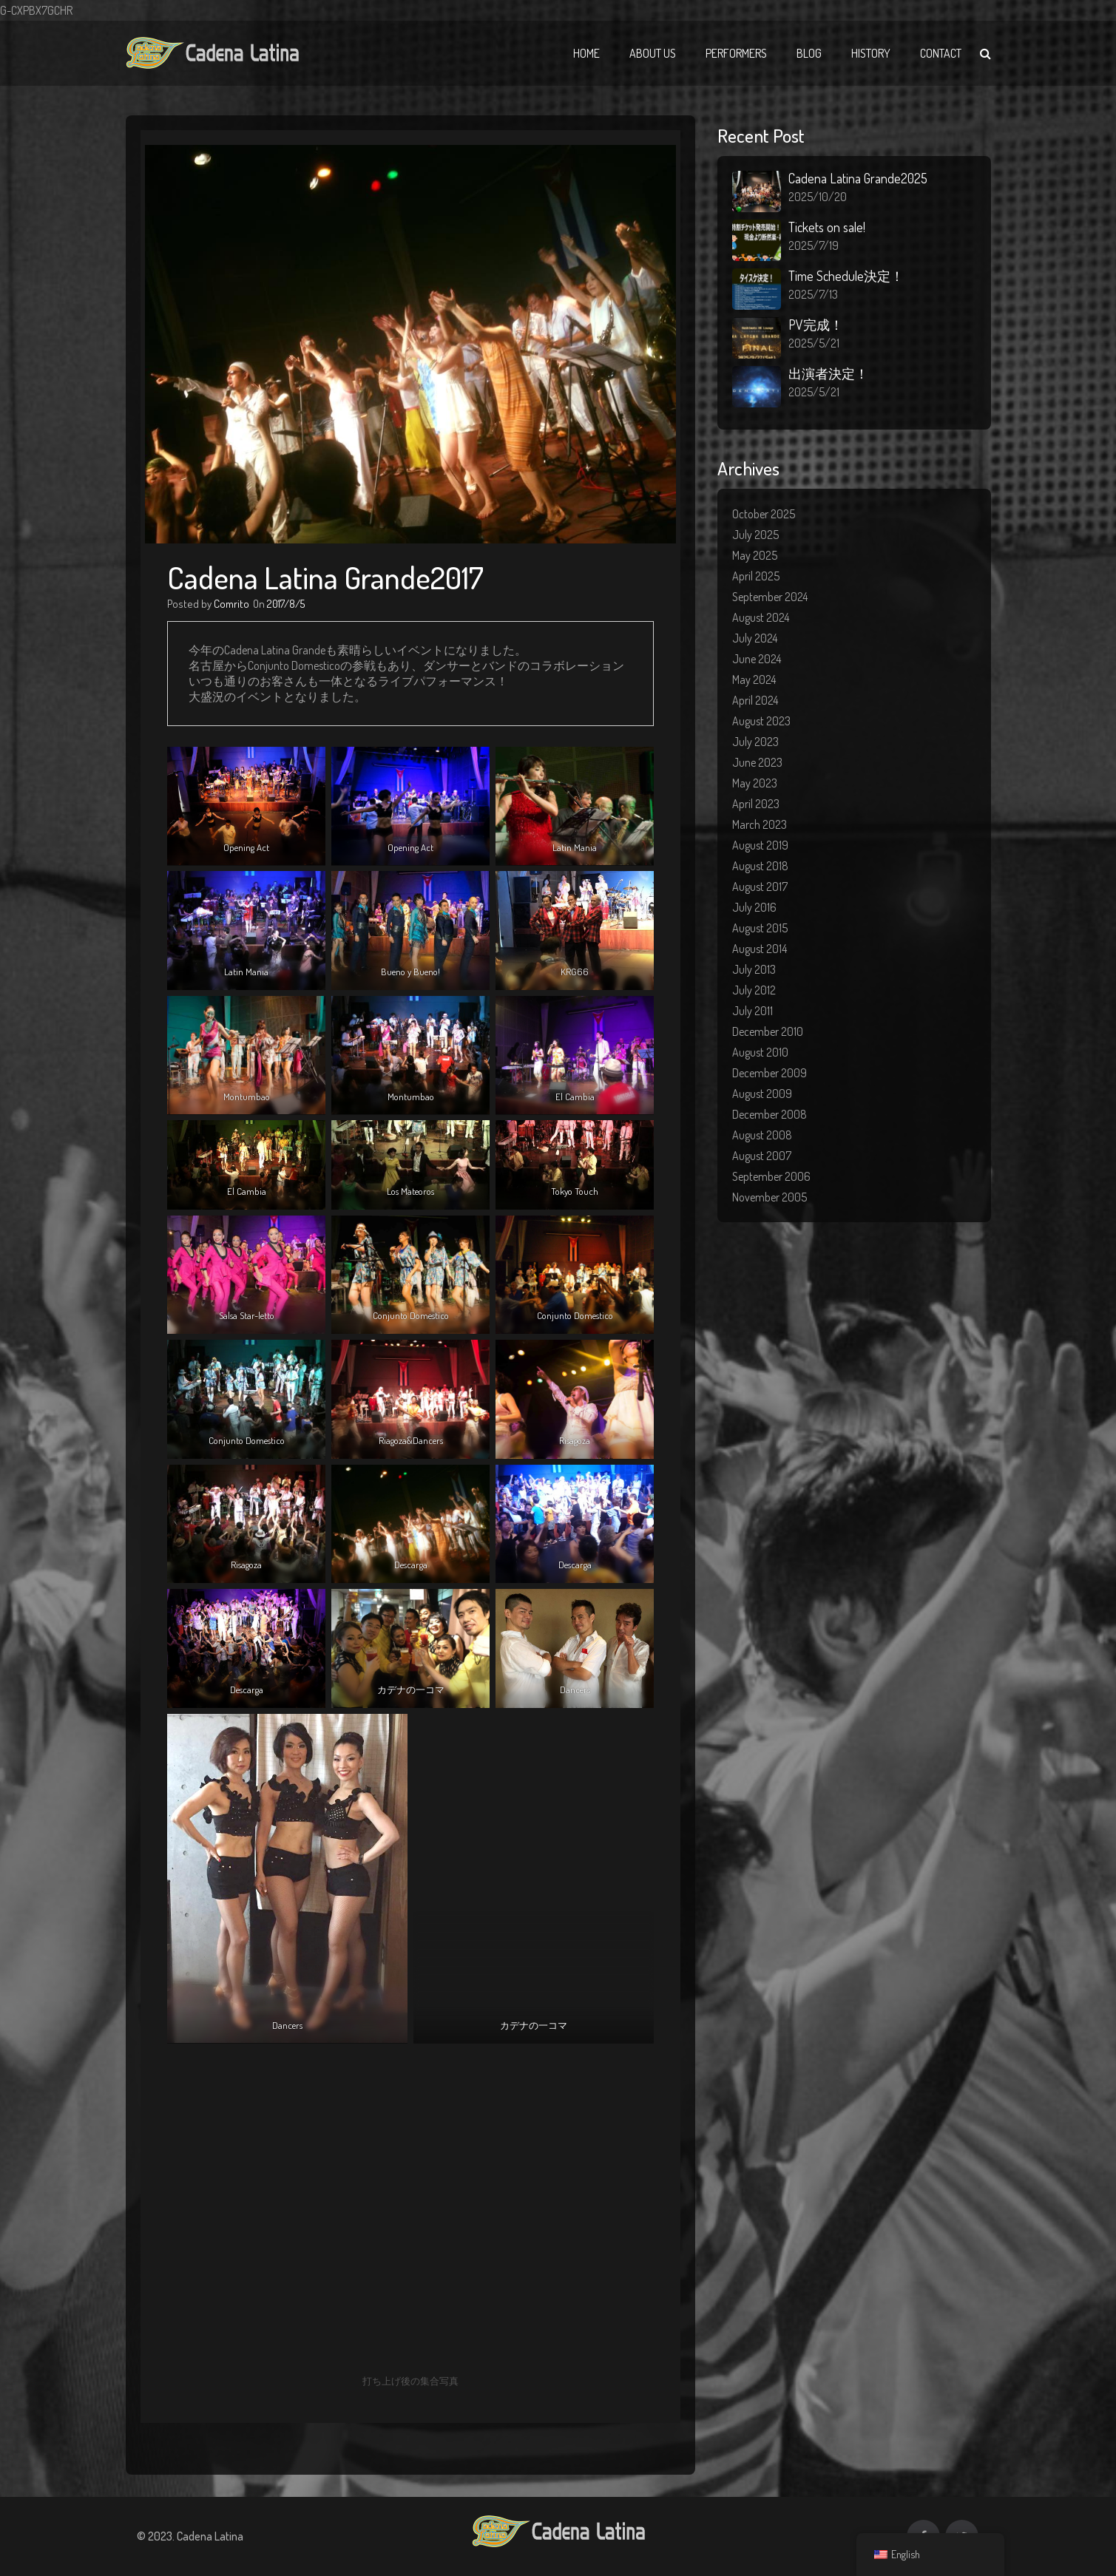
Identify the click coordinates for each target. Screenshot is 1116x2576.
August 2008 (762, 1135)
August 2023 (761, 721)
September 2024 (770, 596)
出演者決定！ (828, 373)
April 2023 (755, 803)
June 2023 (757, 762)
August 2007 (761, 1155)
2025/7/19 (813, 245)
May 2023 (754, 783)
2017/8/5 (286, 604)
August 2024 (760, 617)
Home (586, 53)
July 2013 (754, 969)
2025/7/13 (813, 294)
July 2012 (754, 990)
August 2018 (760, 865)
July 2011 (752, 1010)
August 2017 (760, 886)
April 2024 (755, 700)
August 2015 (760, 928)
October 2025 (763, 513)
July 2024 (754, 638)
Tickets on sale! (826, 227)
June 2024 (756, 658)
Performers (736, 53)
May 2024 (754, 679)
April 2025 (755, 576)
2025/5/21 (813, 343)
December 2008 (769, 1114)
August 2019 (760, 845)
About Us (652, 53)
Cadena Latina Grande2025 (857, 178)
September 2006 (771, 1176)
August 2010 (760, 1052)
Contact (940, 53)
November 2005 (769, 1197)
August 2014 (759, 948)
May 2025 (754, 555)
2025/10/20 (817, 196)
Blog (809, 53)
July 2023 (755, 741)
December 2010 (767, 1031)
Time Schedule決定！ (846, 276)
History (870, 53)
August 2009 (762, 1093)
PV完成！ (815, 324)
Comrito (231, 604)
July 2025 (755, 534)
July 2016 (754, 907)
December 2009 (769, 1072)
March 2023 (759, 824)
